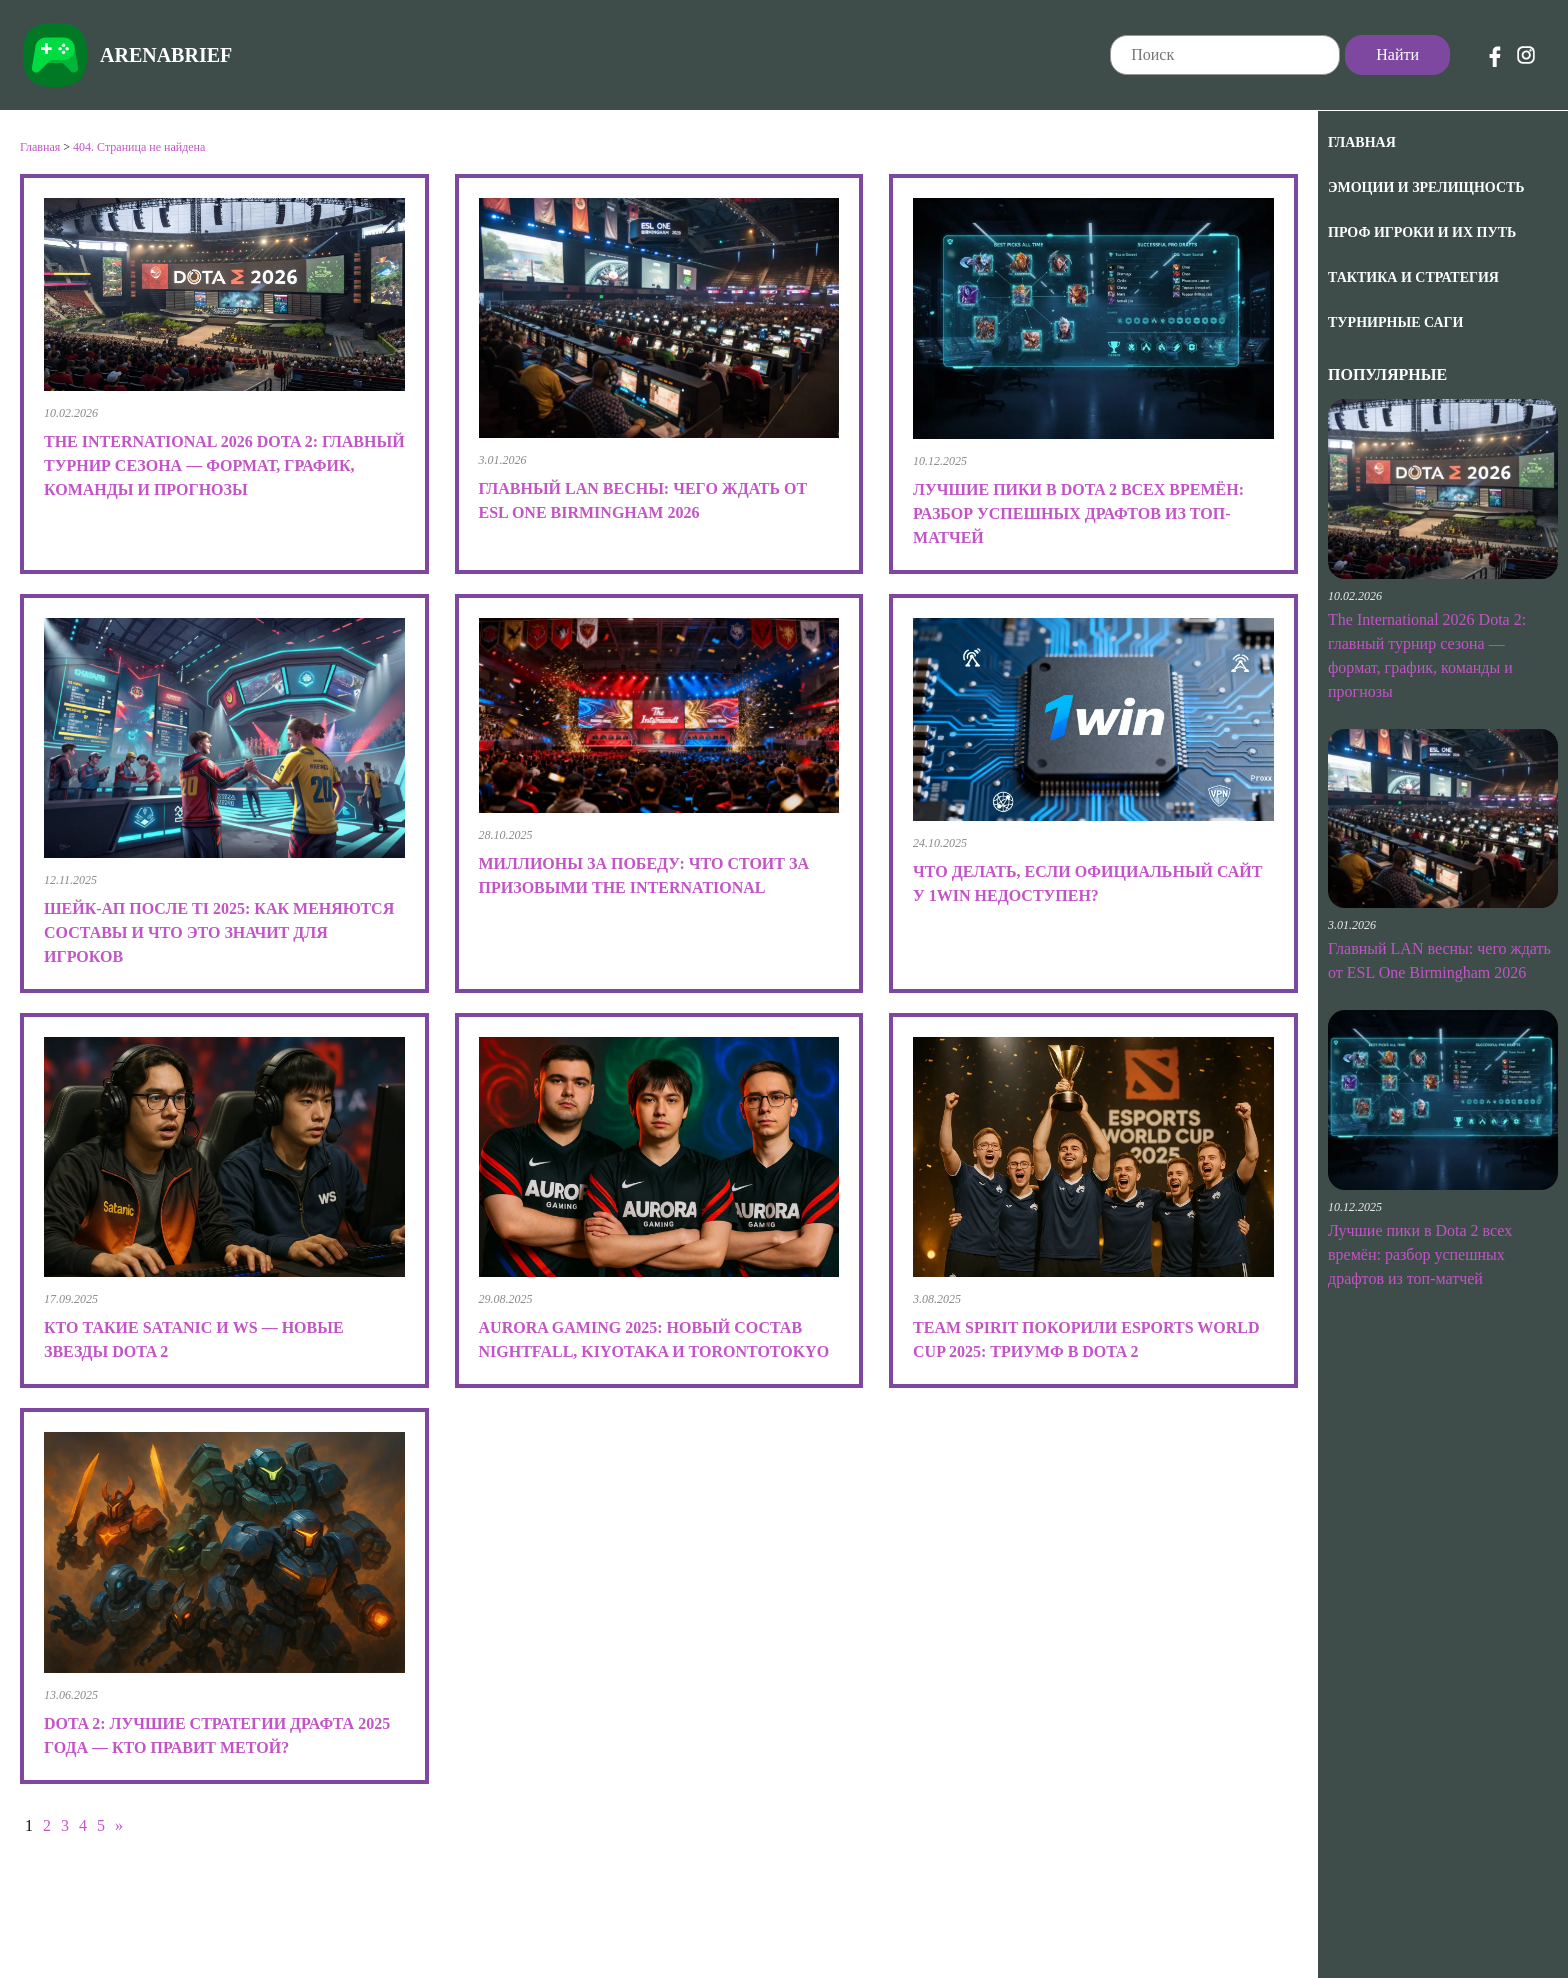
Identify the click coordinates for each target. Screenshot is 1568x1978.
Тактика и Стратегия (1413, 277)
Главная (1362, 142)
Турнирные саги (1395, 322)
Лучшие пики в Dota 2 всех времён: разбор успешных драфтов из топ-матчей (1420, 1254)
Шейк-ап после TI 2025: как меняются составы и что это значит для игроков (219, 932)
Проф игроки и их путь (1422, 232)
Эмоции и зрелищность (1426, 187)
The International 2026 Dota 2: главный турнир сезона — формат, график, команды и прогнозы (224, 465)
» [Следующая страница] (119, 1825)
